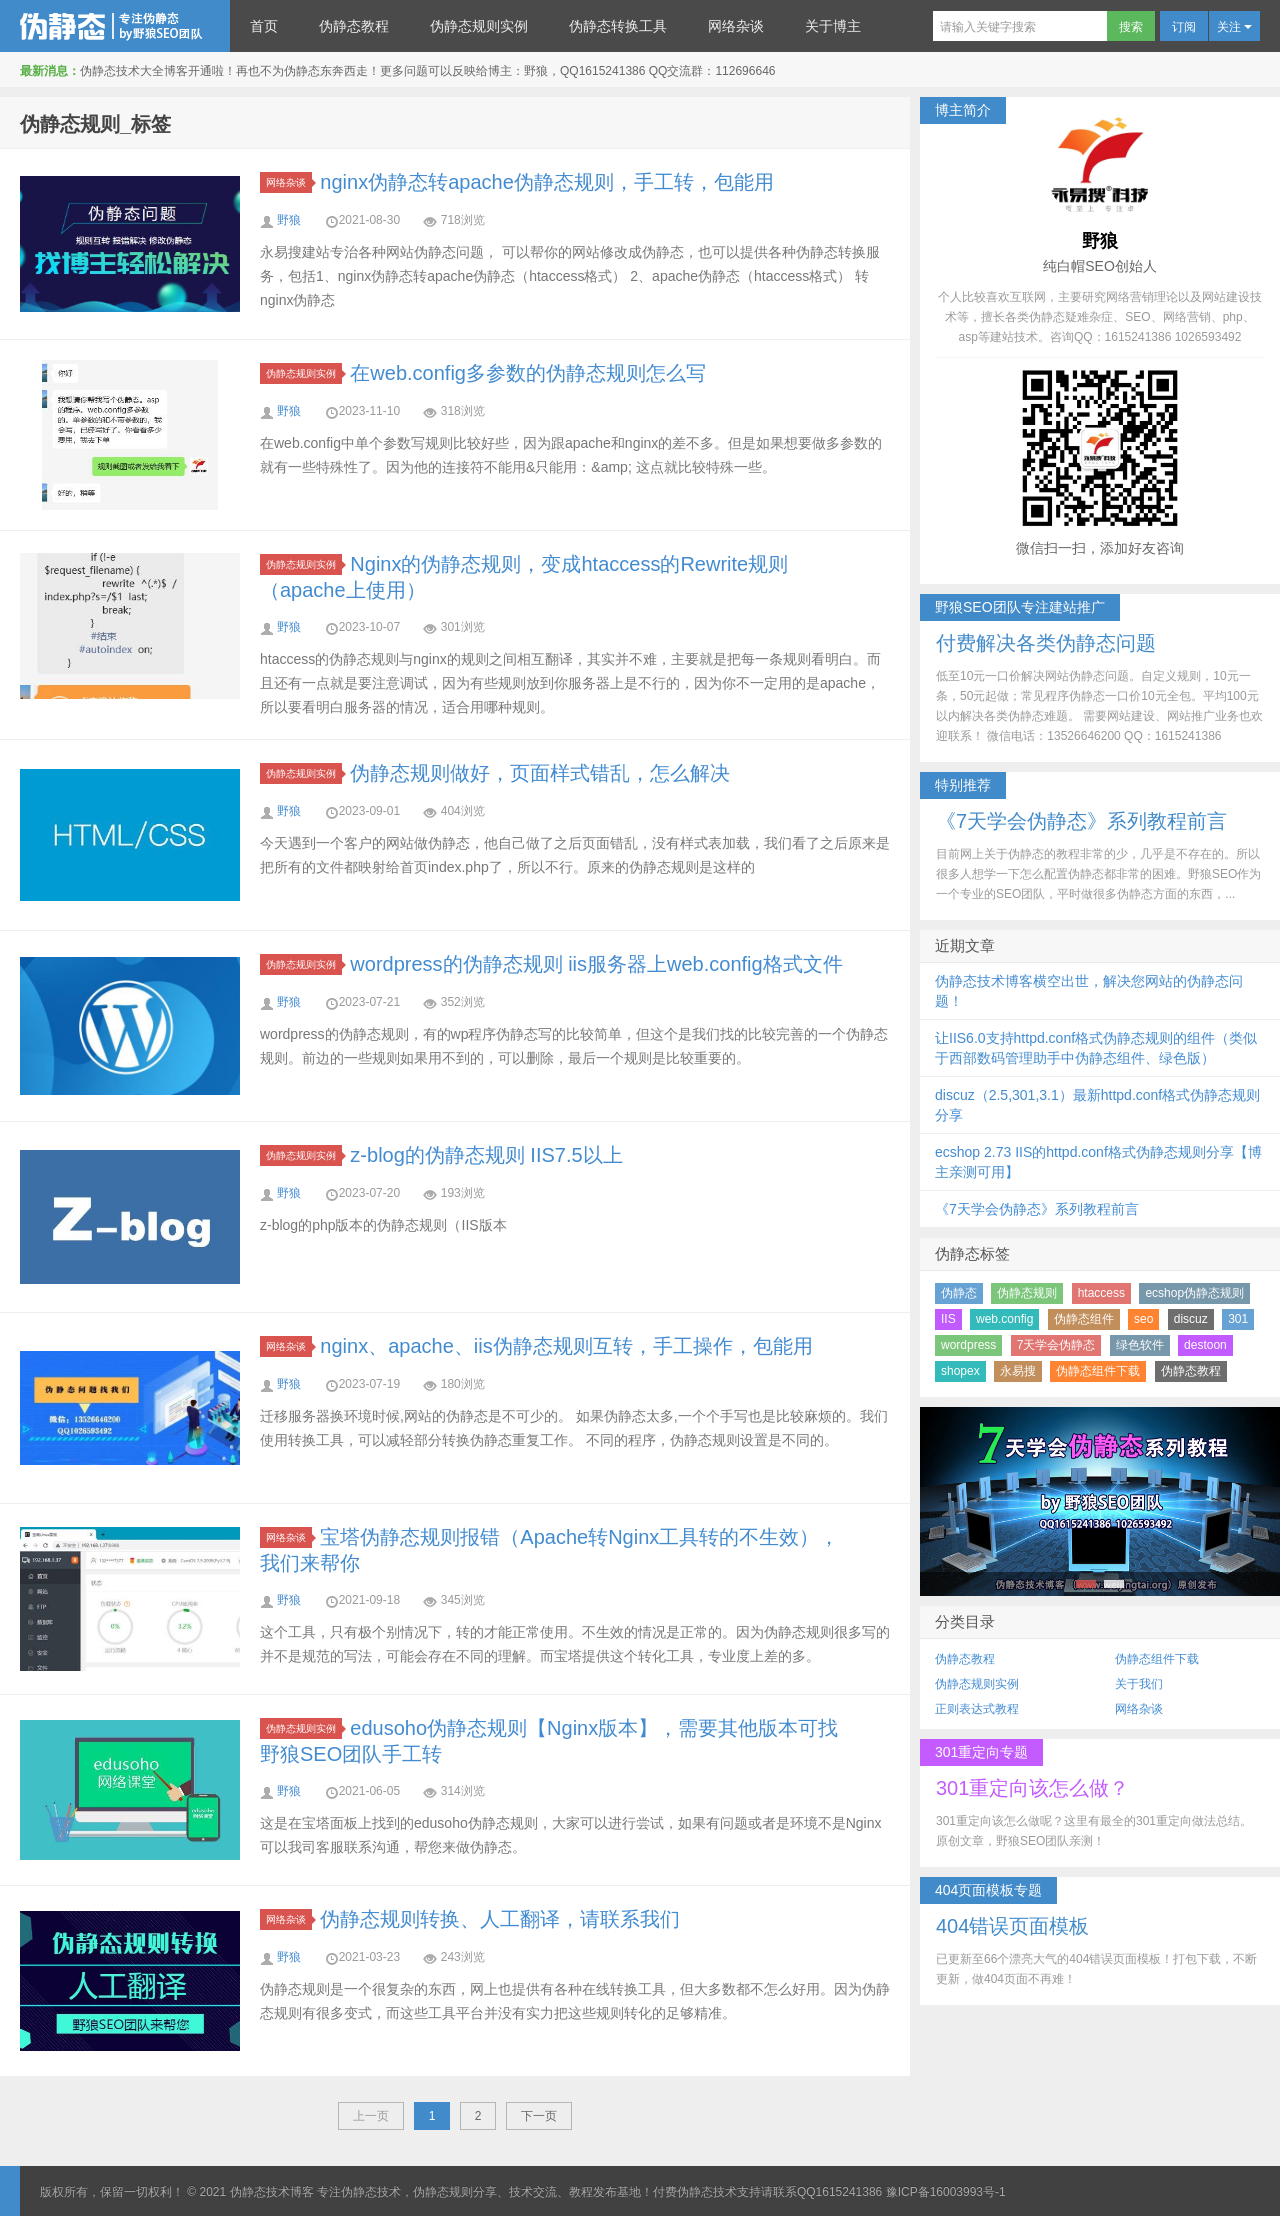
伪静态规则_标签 (95, 124)
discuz (1191, 1319)
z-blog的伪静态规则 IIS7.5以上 (486, 1155)
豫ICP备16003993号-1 (946, 2192)
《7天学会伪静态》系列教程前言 (1037, 1209)
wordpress (968, 1345)
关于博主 (833, 26)
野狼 (289, 220)
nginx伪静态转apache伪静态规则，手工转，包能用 (546, 182)
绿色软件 (1140, 1345)
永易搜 (1018, 1371)
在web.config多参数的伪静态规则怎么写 (528, 373)
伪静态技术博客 (115, 26)
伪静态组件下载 (1098, 1371)
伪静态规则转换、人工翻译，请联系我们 (500, 1919)
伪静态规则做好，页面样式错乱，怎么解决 (540, 773)
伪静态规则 (1027, 1293)
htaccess (1101, 1293)
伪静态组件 (1084, 1319)
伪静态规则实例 (479, 26)
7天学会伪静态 (1056, 1345)
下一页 (539, 2116)
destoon (1205, 1345)
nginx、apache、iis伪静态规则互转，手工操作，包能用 (566, 1346)
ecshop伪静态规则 (1194, 1293)
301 (1238, 1319)
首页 (264, 26)
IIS (948, 1319)
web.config (1004, 1319)
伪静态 (959, 1293)
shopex (960, 1371)
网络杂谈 (736, 26)
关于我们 (1139, 1684)
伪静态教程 (354, 26)
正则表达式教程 (977, 1709)
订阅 (1184, 27)
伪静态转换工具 (618, 26)
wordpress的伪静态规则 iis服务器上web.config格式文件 (596, 964)
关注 (1234, 27)
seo (1143, 1319)
